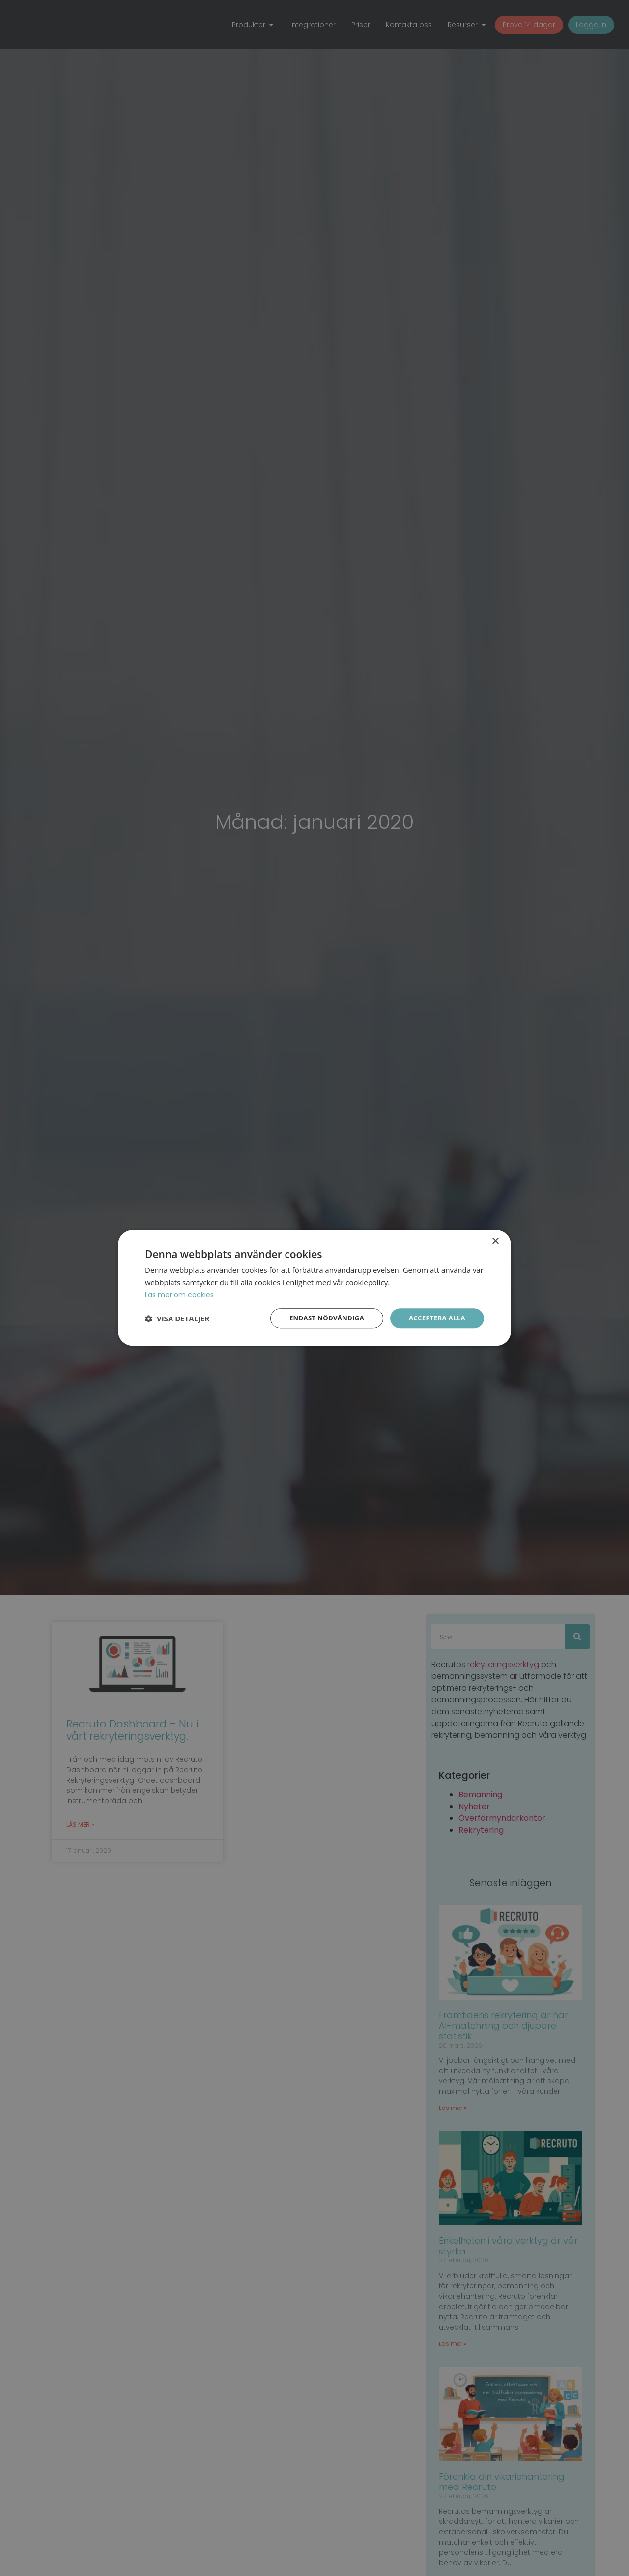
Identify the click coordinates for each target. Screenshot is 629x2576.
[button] (177, 1318)
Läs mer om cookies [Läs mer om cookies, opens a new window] (181, 1293)
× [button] (495, 1240)
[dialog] (314, 1288)
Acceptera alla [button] (435, 1318)
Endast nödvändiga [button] (320, 1318)
